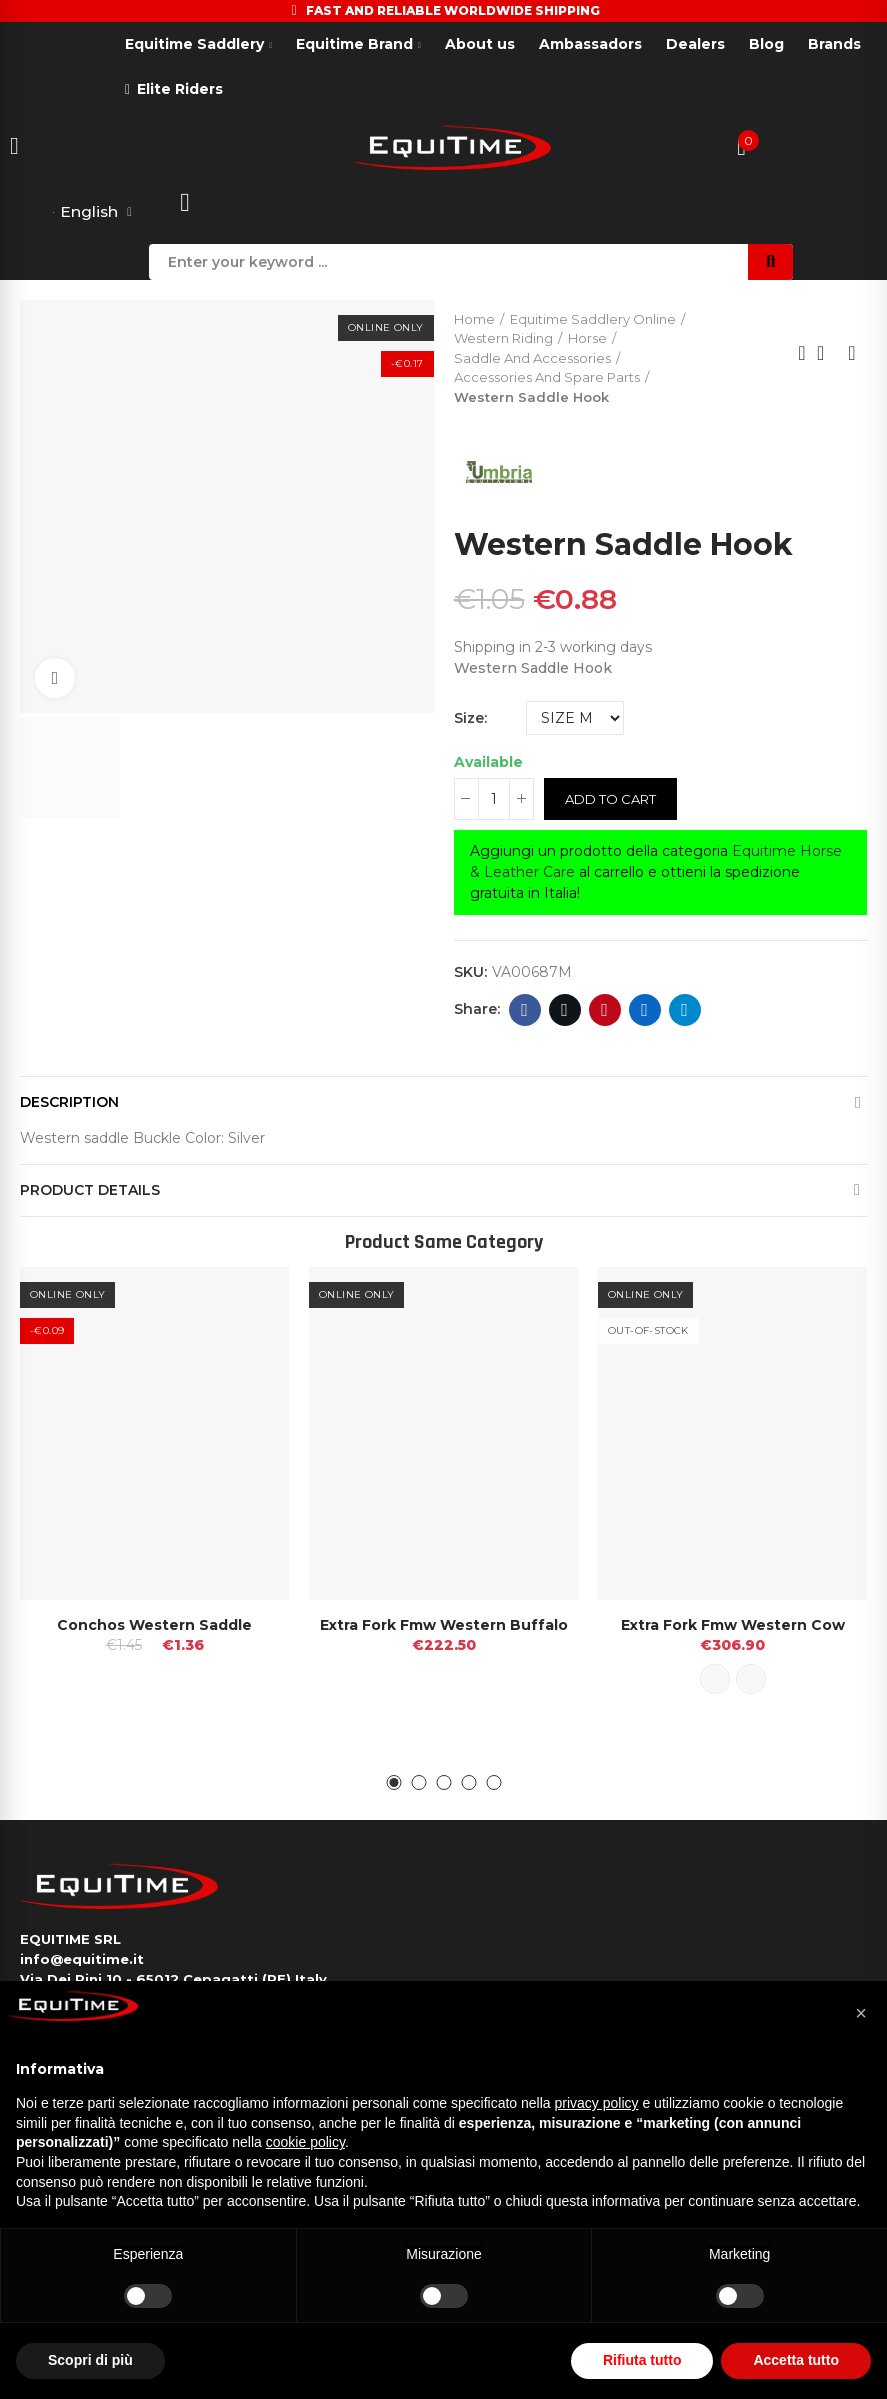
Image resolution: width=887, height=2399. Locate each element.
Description (69, 1102)
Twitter (564, 1010)
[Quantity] (494, 799)
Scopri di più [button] (90, 2360)
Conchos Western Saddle (154, 1626)
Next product (852, 354)
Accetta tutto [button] (796, 2360)
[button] (393, 1783)
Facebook (524, 1010)
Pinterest (604, 1010)
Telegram (684, 1010)
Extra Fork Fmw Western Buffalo (444, 1626)
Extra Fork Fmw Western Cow (733, 1626)
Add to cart (610, 799)
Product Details (90, 1190)
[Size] (575, 718)
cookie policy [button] (305, 2142)
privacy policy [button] (597, 2103)
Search (770, 262)
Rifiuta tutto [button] (642, 2360)
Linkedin (644, 1010)
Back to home (827, 354)
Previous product (802, 354)
